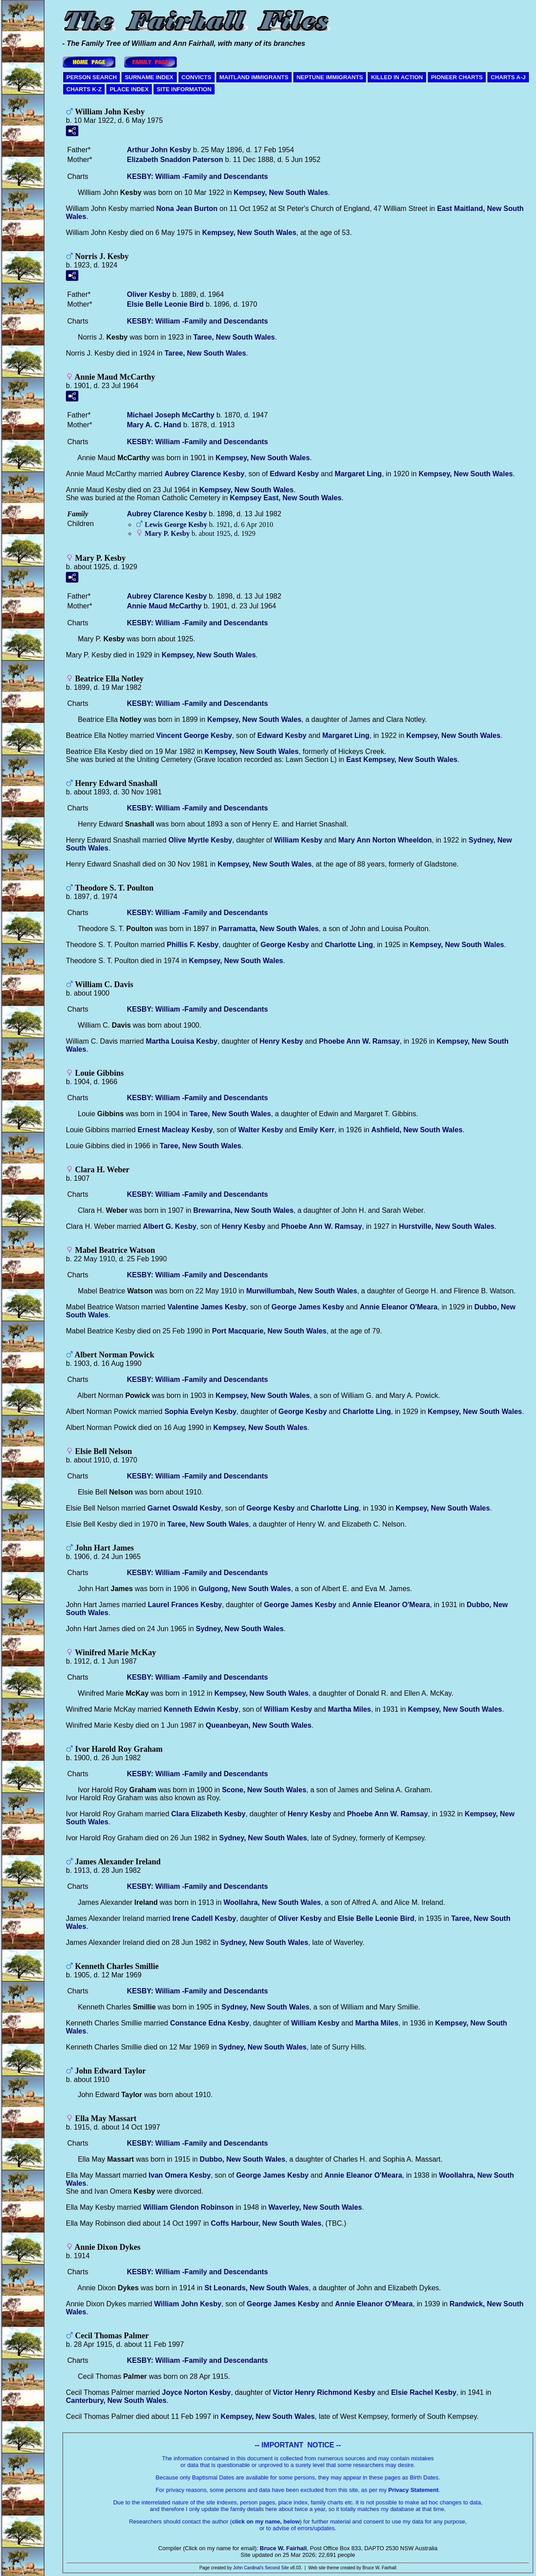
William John (187, 2304)
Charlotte (349, 944)
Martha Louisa (182, 1041)
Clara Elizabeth (208, 1814)
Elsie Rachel (423, 2392)
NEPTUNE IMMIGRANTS (329, 77)
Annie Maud (164, 606)
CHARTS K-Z (84, 89)
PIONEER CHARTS (457, 77)
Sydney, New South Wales (240, 1628)
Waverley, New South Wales (315, 2207)
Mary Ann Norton (385, 840)
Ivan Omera (180, 2175)
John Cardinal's (248, 2567)
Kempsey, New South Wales (281, 192)
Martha (349, 1709)
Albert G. (169, 1226)
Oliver (149, 294)
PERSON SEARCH (91, 77)
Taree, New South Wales (234, 337)
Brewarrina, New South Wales (243, 1210)
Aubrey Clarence (204, 474)
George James (308, 1307)
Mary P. (167, 533)
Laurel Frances (185, 1604)
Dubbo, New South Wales (242, 2159)
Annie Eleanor (399, 1307)
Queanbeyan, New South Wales (259, 1725)
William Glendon (188, 2207)
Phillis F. (193, 944)
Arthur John (159, 150)
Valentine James (206, 1307)
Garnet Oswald (184, 1508)
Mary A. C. (154, 425)
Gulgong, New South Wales (245, 1588)
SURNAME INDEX (149, 77)
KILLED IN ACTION (397, 77)
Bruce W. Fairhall (283, 2548)
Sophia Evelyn (200, 1411)
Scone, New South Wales (264, 1790)
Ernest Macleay (175, 1130)
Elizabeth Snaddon (175, 159)
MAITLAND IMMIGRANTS (253, 77)
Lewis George (176, 524)
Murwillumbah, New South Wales (301, 1291)
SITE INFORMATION (184, 89)
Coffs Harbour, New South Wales (266, 2223)
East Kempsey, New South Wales (402, 759)
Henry (281, 1041)
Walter (260, 1130)
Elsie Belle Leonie (165, 304)
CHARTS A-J (508, 77)
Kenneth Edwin (201, 1709)
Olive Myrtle (200, 840)
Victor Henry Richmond (324, 2392)
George (284, 944)
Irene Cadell (204, 1918)
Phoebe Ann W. (359, 1041)
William (298, 840)
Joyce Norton (196, 2392)
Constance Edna (209, 2023)
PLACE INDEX (129, 89)
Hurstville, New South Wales (447, 1226)
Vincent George (194, 735)
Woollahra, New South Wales (272, 1902)
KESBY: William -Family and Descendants (197, 176)
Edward (294, 474)
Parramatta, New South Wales (269, 928)
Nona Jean (187, 208)
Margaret (358, 474)
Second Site (277, 2567)
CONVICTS (196, 77)
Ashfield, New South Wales (417, 1130)
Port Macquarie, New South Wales (269, 1331)
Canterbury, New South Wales (116, 2400)
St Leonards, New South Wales (256, 2288)
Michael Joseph (171, 415)
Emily (316, 1130)
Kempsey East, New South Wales (285, 498)
